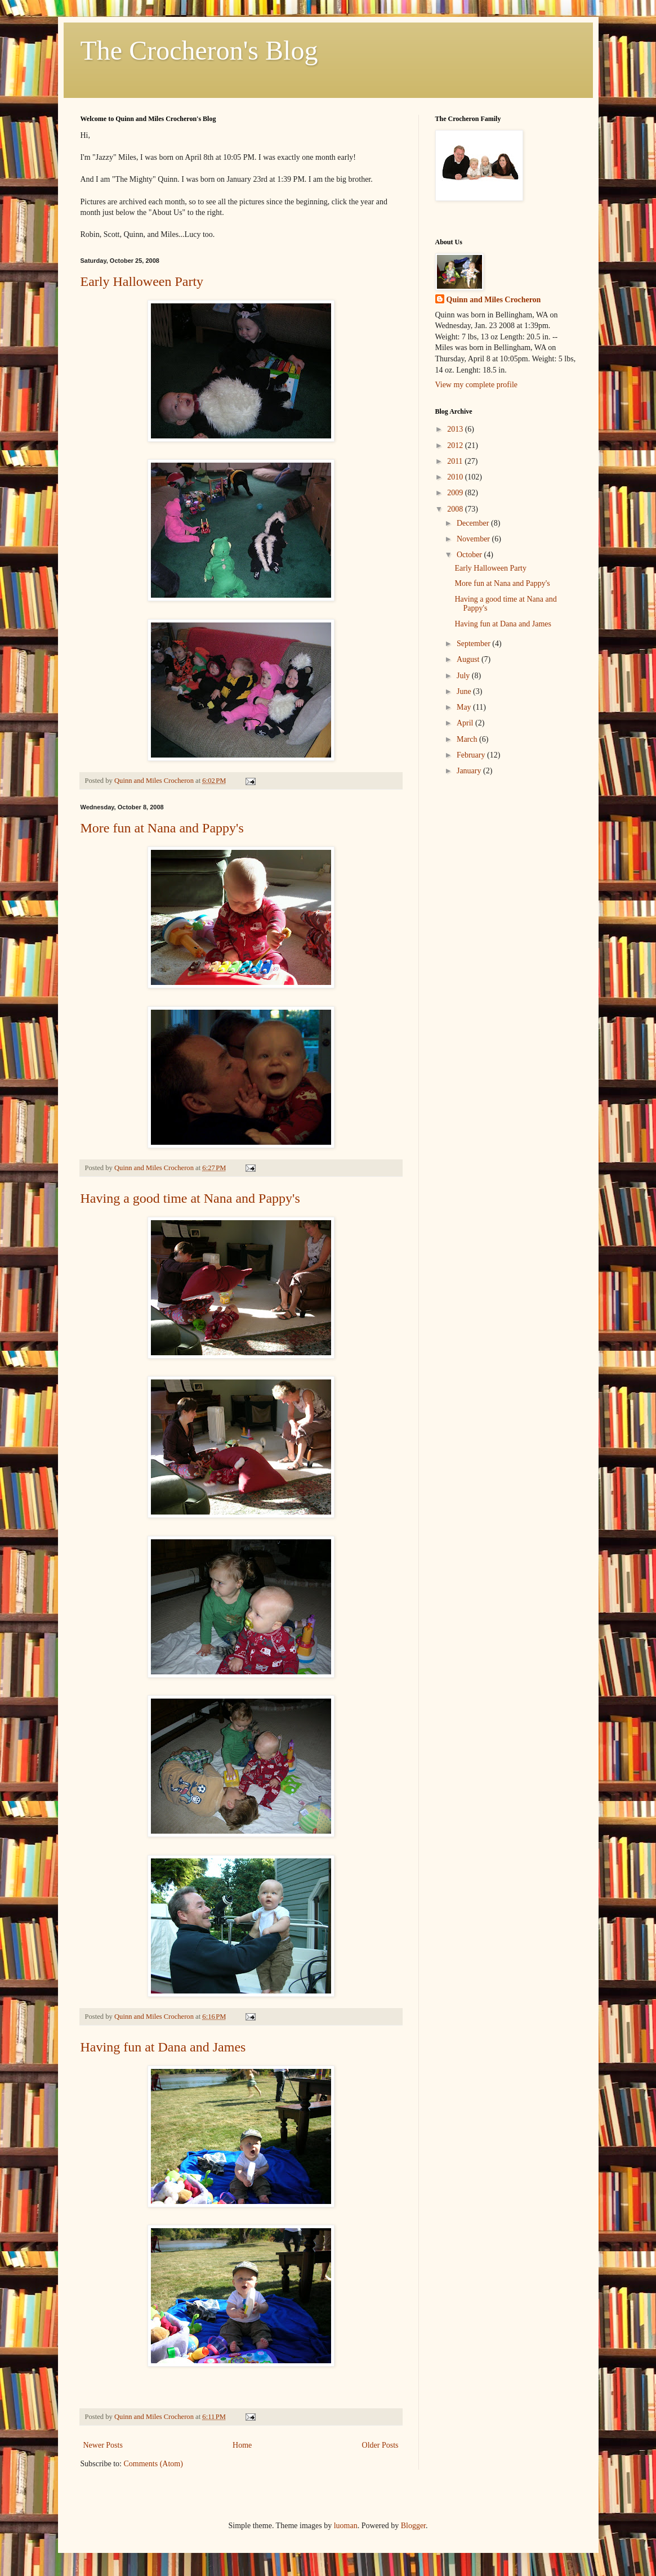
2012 (456, 445)
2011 (456, 461)
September (474, 643)
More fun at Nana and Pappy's (162, 828)
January (470, 771)
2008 (456, 509)
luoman (346, 2525)
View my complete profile (476, 384)
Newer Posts (103, 2445)
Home (242, 2445)
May (465, 707)
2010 (456, 477)
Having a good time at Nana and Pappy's (190, 1198)
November (474, 539)
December (474, 523)
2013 (456, 429)
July (464, 675)
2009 (456, 493)
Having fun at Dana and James (163, 2047)
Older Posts (380, 2445)
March (468, 739)
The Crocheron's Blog (199, 50)
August (469, 659)
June (465, 691)
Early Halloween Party (142, 281)
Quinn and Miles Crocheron (494, 299)
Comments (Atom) (153, 2463)
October (470, 554)
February (472, 755)
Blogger (413, 2525)
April (466, 723)
